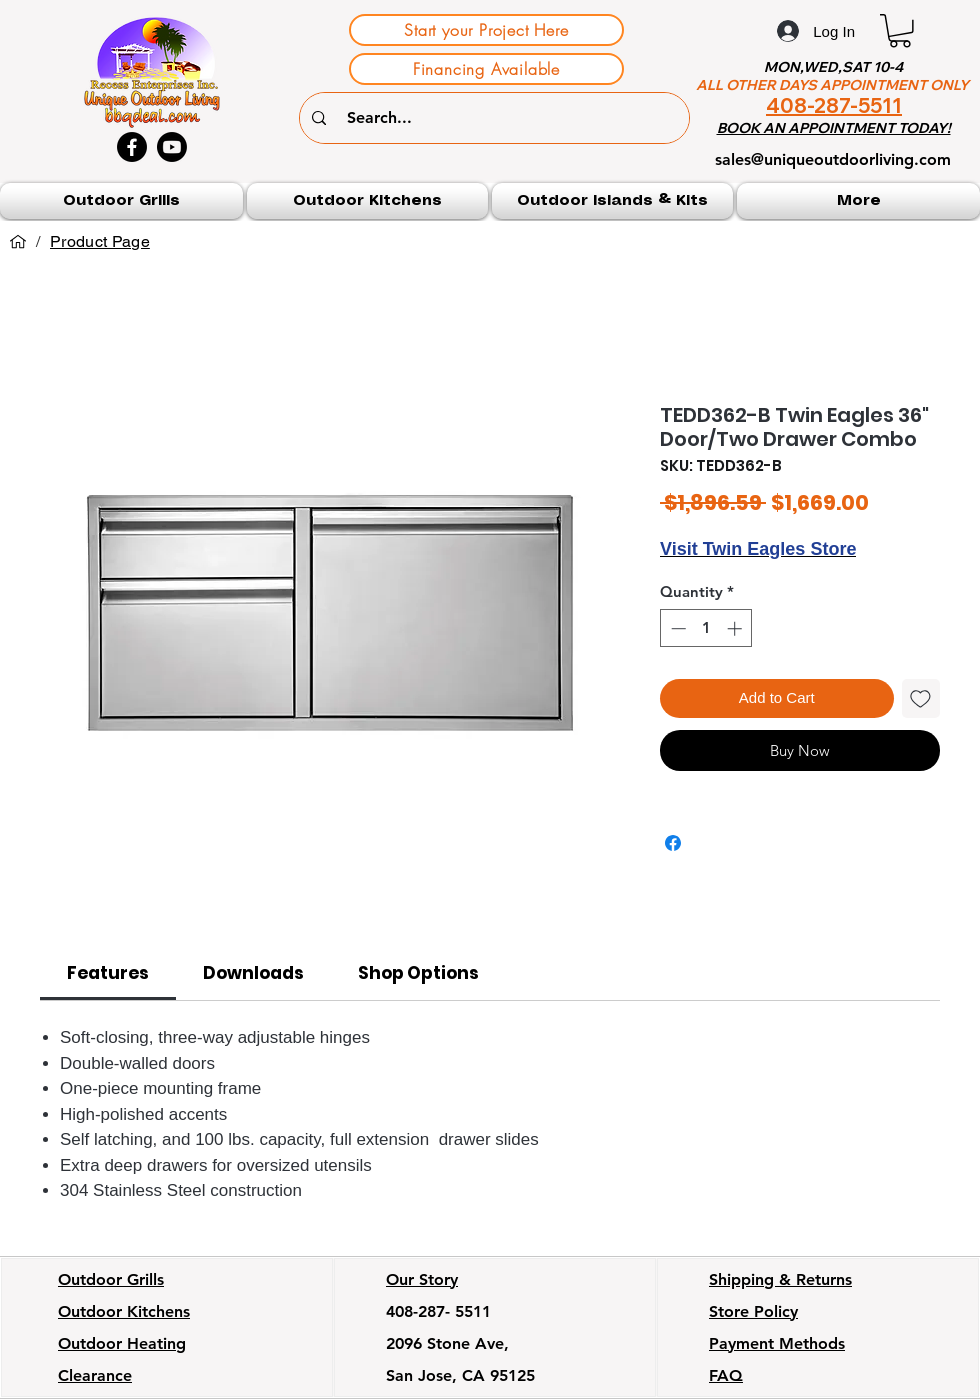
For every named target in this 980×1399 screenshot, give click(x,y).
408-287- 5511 (438, 1311)
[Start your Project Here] (486, 30)
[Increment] (736, 628)
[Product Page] (100, 242)
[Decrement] (676, 628)
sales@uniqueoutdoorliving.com (833, 159)
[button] (900, 31)
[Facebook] (132, 147)
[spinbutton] (706, 628)
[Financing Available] (486, 69)
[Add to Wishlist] (921, 698)
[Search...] (497, 118)
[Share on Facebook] (673, 843)
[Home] (18, 242)
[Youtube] (172, 147)
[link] (108, 973)
